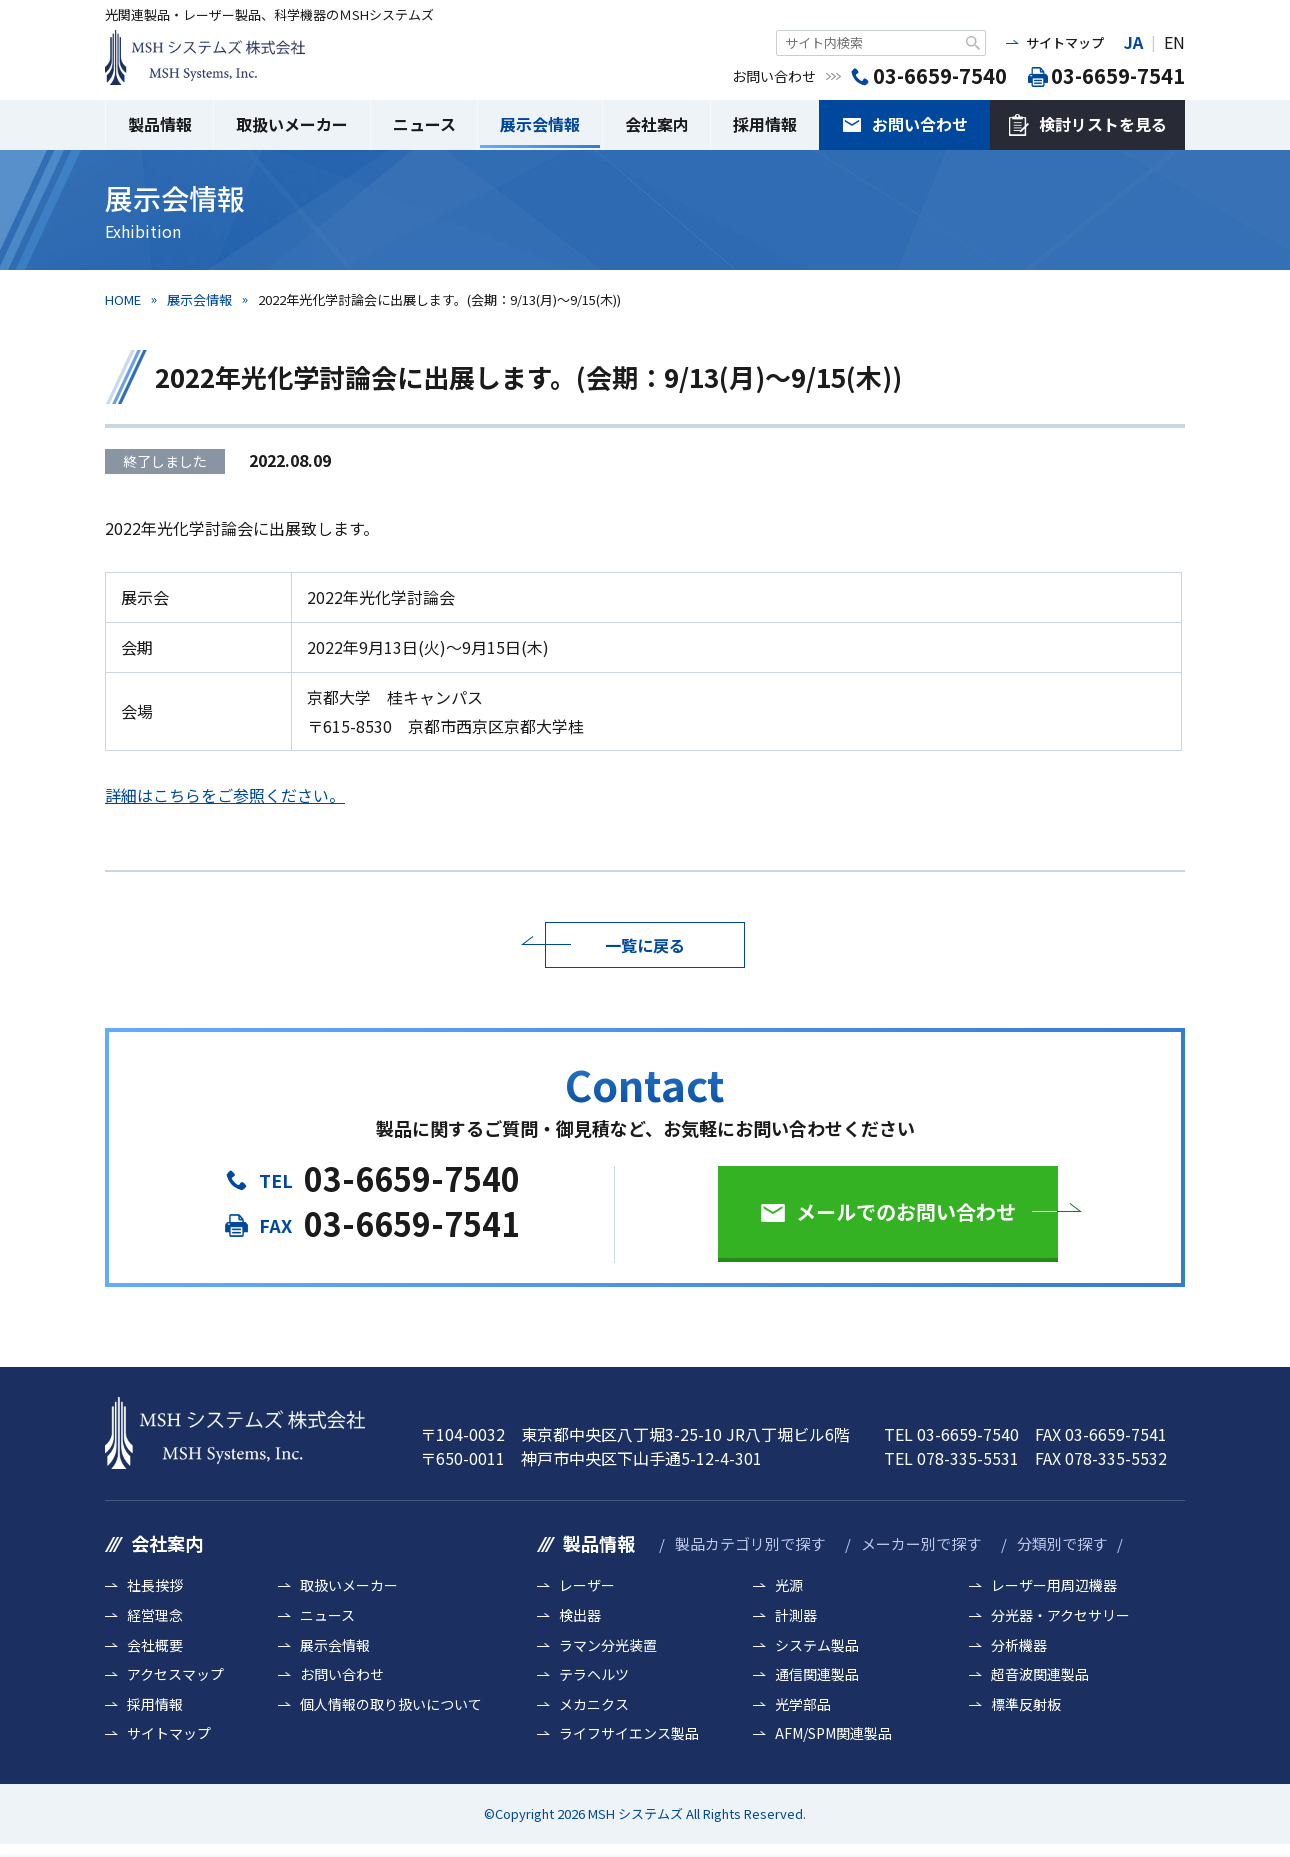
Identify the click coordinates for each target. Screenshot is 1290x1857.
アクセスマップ (175, 1674)
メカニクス (594, 1704)
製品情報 (160, 124)
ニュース (424, 124)
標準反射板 (1026, 1704)
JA (1133, 42)
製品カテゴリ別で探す (750, 1543)
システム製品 (817, 1645)
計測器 (796, 1615)
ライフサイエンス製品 (629, 1733)
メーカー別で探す (921, 1543)
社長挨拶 (155, 1585)
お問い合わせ (920, 124)
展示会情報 (540, 124)
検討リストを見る (1103, 124)
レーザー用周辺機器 (1054, 1585)
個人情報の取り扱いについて (391, 1704)
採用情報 (765, 124)
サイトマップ (1065, 42)
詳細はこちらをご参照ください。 (225, 795)
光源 (789, 1585)
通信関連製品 (817, 1674)
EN (1174, 42)
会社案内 (657, 124)
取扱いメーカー (292, 124)
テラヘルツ (594, 1674)
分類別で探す (1062, 1543)
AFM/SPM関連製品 (833, 1733)
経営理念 (155, 1615)
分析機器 (1019, 1645)
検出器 (580, 1615)
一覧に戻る (645, 945)
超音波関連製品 (1040, 1674)
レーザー (587, 1585)
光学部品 (803, 1704)
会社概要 (155, 1645)
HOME (123, 299)
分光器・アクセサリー (1060, 1615)
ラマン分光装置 (608, 1645)
